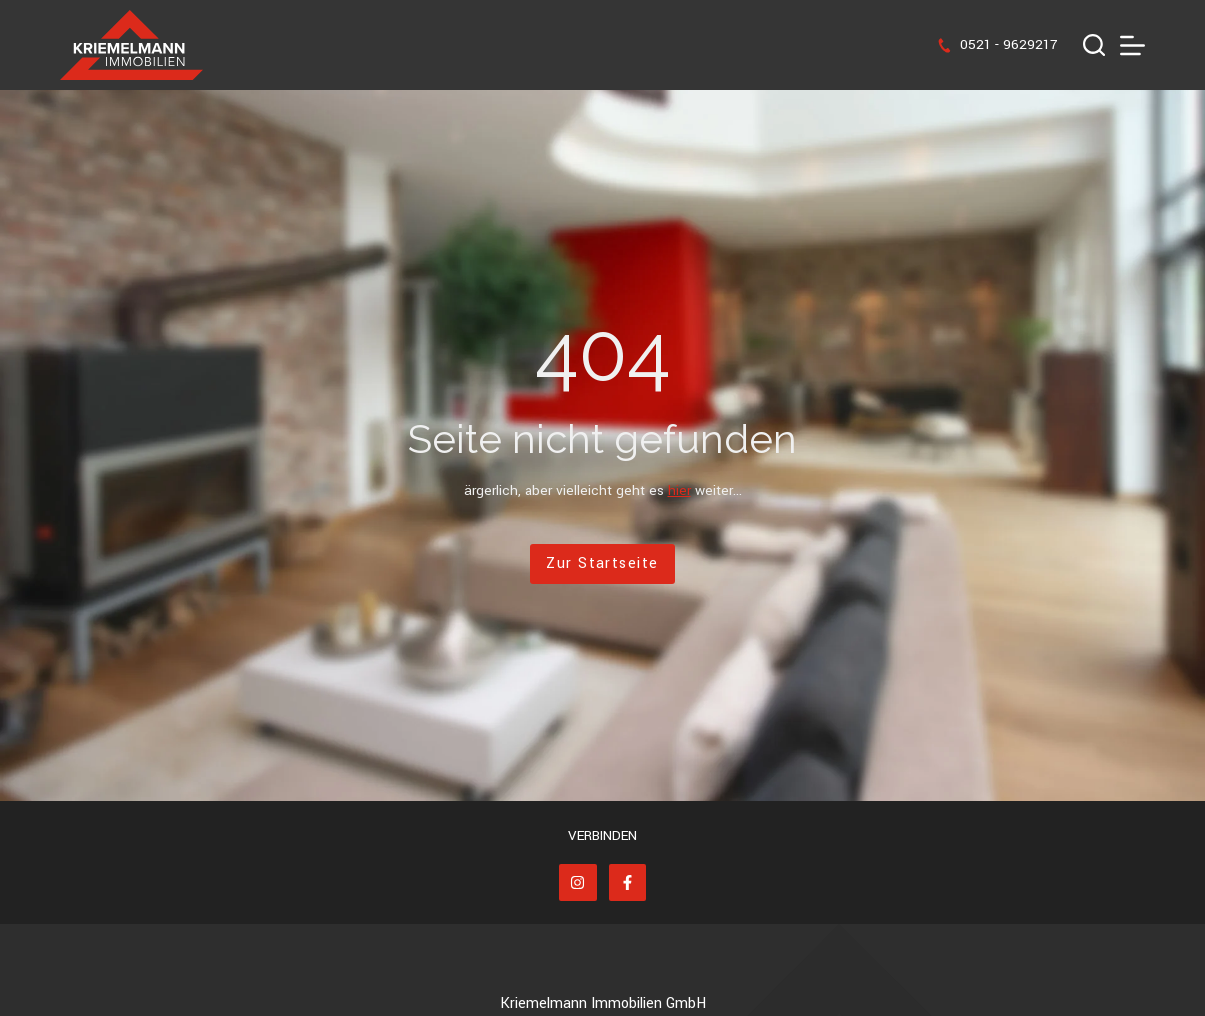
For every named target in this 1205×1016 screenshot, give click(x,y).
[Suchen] (1094, 45)
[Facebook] (628, 883)
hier (679, 490)
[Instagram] (578, 883)
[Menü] (1132, 45)
